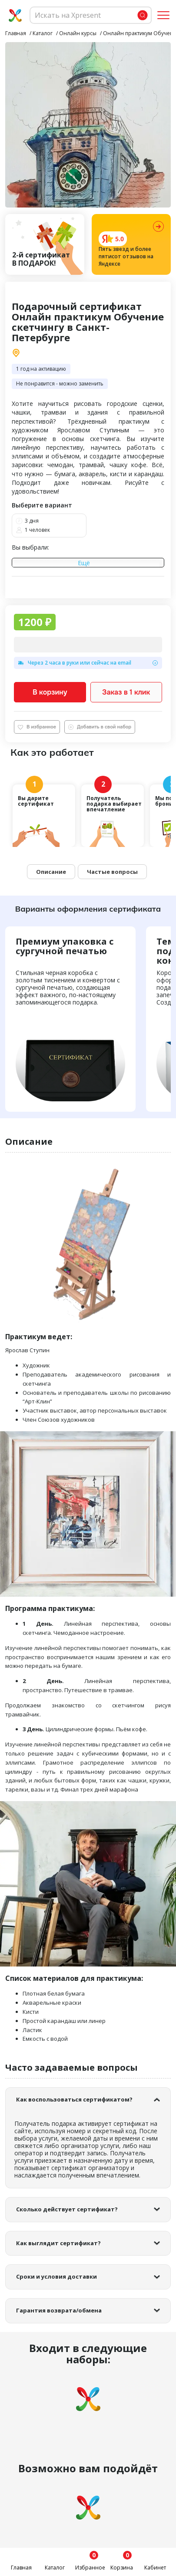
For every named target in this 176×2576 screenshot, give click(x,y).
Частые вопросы (112, 872)
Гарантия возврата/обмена (59, 2310)
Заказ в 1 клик (126, 692)
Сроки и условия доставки (56, 2276)
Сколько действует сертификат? (67, 2209)
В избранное (37, 727)
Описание (51, 872)
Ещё (84, 563)
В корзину (50, 692)
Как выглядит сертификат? (58, 2243)
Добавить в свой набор (99, 727)
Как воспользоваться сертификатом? (74, 2099)
